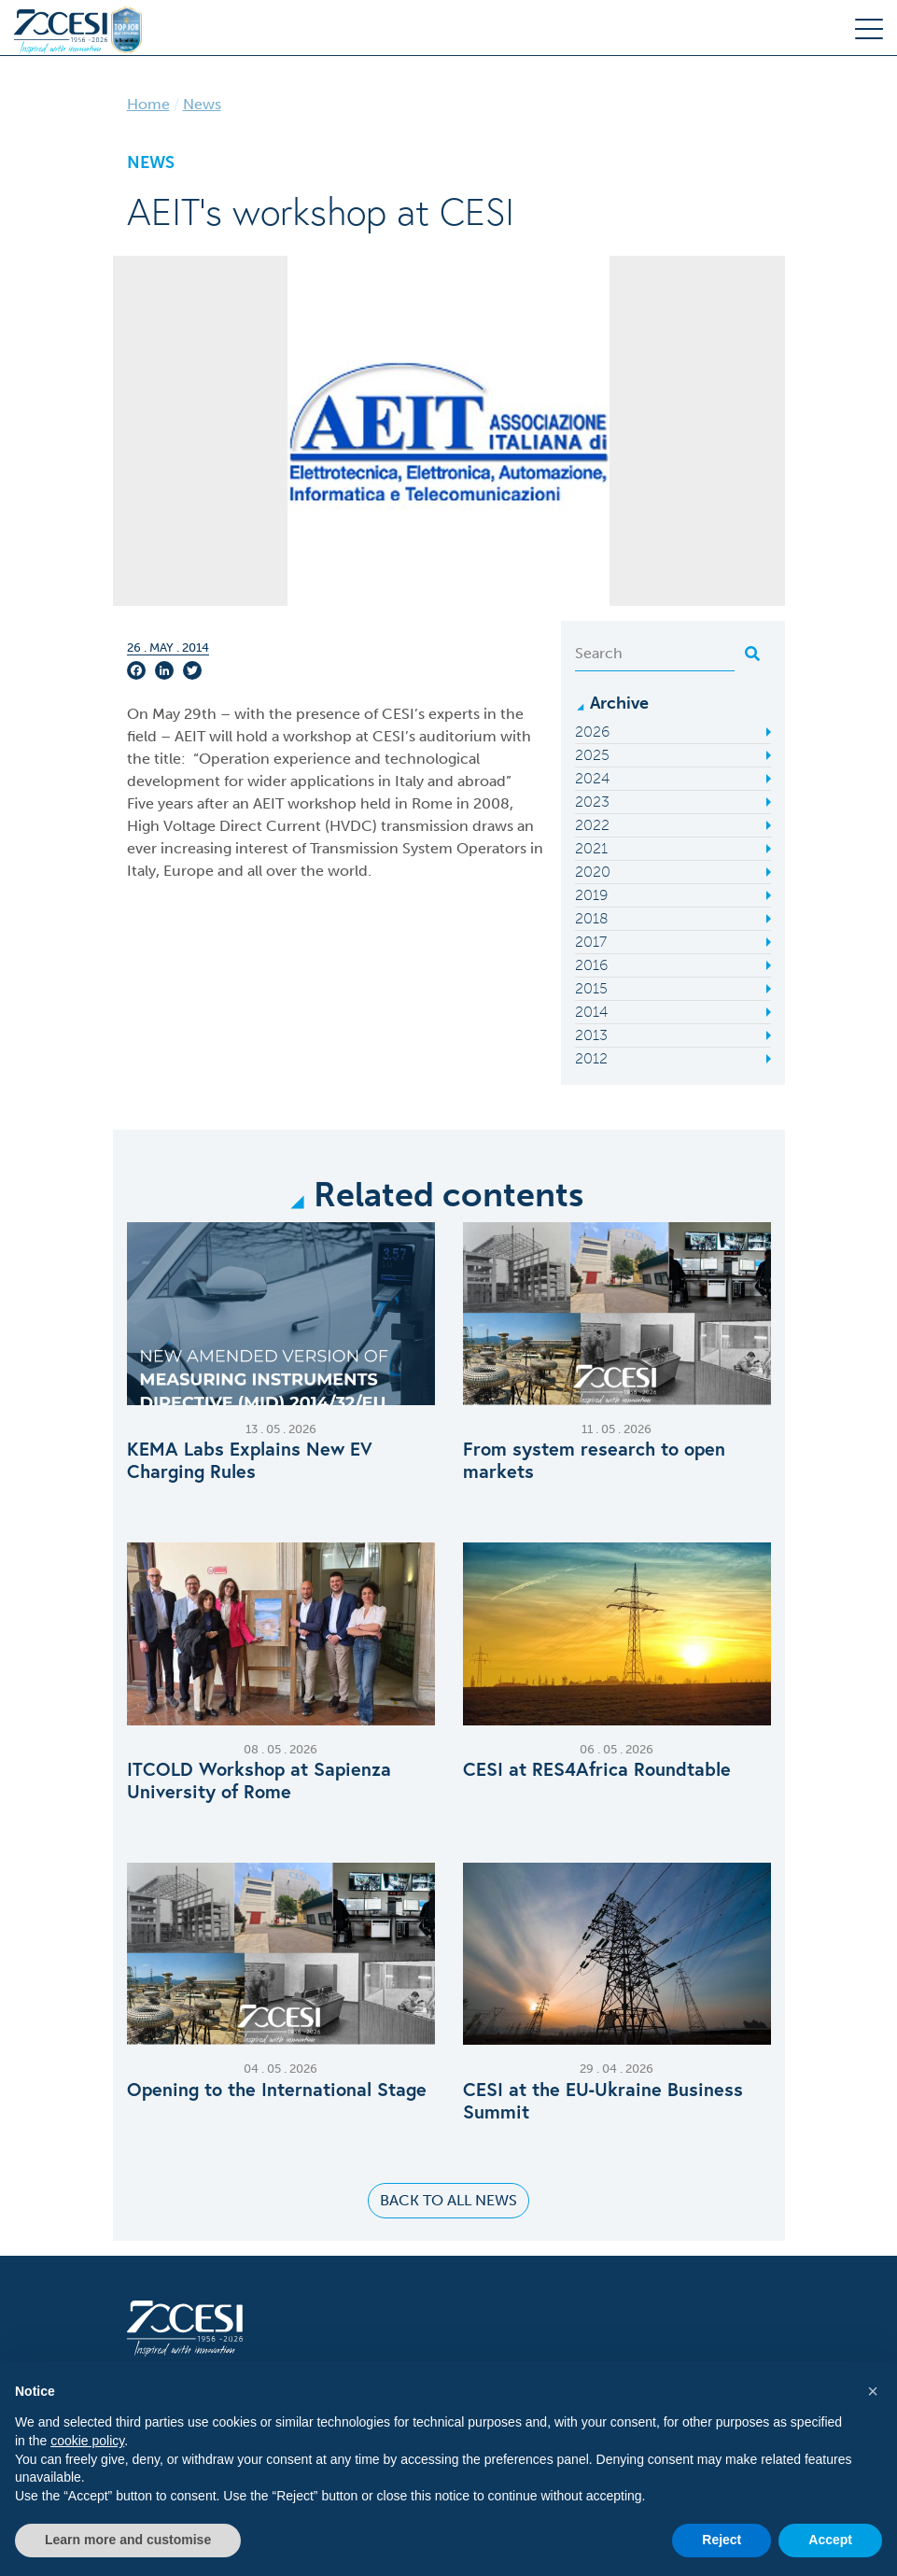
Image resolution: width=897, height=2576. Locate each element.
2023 (592, 801)
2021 (591, 848)
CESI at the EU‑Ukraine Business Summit (603, 2100)
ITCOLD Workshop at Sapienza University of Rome (259, 1780)
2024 (592, 778)
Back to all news (448, 2200)
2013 (591, 1035)
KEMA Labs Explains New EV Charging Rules (249, 1460)
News (202, 104)
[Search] (655, 653)
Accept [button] (830, 2539)
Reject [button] (721, 2539)
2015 (591, 988)
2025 (592, 755)
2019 (591, 895)
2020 (592, 871)
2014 (591, 1012)
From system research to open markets (594, 1460)
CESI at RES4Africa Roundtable (597, 1769)
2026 (592, 731)
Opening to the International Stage (277, 2089)
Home (148, 104)
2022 (592, 825)
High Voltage (171, 826)
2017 (591, 941)
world (348, 871)
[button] (873, 2391)
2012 (591, 1058)
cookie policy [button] (87, 2440)
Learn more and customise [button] (128, 2539)
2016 (591, 965)
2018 (592, 918)
